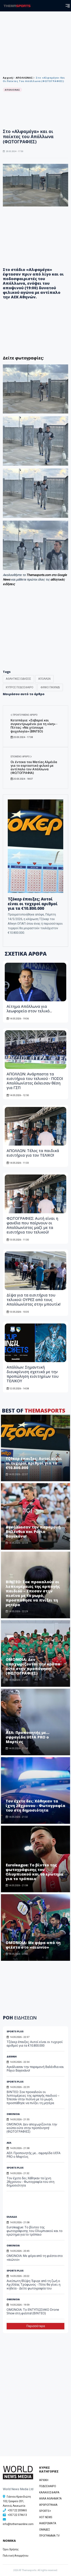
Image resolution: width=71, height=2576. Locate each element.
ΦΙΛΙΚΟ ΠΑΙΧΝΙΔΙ (50, 687)
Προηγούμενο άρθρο (24, 715)
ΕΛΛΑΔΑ (12, 2216)
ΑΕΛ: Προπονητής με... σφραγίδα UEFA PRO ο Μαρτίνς (27, 1737)
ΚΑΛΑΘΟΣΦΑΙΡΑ (49, 2492)
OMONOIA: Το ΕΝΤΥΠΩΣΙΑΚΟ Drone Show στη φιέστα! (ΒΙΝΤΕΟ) (33, 2311)
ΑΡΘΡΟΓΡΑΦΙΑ (48, 2504)
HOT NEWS (45, 2517)
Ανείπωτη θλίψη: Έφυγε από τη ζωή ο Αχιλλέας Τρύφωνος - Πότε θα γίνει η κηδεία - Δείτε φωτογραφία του (33, 2284)
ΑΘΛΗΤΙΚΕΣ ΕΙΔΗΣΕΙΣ (18, 678)
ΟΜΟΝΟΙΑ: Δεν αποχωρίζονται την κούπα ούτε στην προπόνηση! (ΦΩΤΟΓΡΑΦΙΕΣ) (33, 1666)
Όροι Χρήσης (11, 2549)
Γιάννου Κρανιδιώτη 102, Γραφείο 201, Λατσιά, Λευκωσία (17, 2501)
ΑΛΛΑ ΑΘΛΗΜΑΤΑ (50, 2498)
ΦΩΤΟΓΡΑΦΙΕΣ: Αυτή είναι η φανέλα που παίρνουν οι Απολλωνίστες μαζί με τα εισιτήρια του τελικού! (32, 1225)
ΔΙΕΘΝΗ (12, 2056)
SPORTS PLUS (15, 2031)
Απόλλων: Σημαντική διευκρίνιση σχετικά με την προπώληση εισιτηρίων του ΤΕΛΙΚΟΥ (33, 1374)
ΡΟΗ (20, 2017)
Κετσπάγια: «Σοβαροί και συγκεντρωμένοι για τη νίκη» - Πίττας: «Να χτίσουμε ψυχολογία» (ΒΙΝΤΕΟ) (34, 725)
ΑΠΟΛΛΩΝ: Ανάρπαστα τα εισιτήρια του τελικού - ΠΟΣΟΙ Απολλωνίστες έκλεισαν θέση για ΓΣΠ (35, 1080)
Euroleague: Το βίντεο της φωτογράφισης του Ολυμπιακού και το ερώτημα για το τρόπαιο (34, 1871)
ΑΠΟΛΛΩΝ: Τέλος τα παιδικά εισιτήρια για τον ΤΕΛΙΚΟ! (33, 1153)
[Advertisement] (35, 635)
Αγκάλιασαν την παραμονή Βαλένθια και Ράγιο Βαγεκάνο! (33, 1531)
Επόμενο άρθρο (21, 756)
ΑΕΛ (9, 2142)
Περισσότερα (35, 2326)
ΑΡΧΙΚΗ (43, 2480)
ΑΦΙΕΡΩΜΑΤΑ (47, 2523)
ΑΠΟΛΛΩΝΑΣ (24, 77)
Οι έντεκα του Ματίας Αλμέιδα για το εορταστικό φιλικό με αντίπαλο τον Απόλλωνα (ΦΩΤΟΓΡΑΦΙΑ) (34, 767)
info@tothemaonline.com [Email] (18, 2524)
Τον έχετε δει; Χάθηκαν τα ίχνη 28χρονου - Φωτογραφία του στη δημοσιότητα (35, 1805)
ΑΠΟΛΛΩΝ (44, 678)
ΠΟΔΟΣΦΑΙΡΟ (47, 2486)
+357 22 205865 (17, 2510)
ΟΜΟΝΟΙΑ (13, 2114)
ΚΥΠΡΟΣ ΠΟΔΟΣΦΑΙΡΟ (19, 687)
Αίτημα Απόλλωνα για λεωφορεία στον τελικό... (29, 1009)
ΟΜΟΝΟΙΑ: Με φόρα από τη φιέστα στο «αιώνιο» (33, 1945)
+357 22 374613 (17, 2514)
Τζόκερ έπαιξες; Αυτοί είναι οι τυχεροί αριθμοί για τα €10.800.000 (33, 903)
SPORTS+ (45, 2510)
